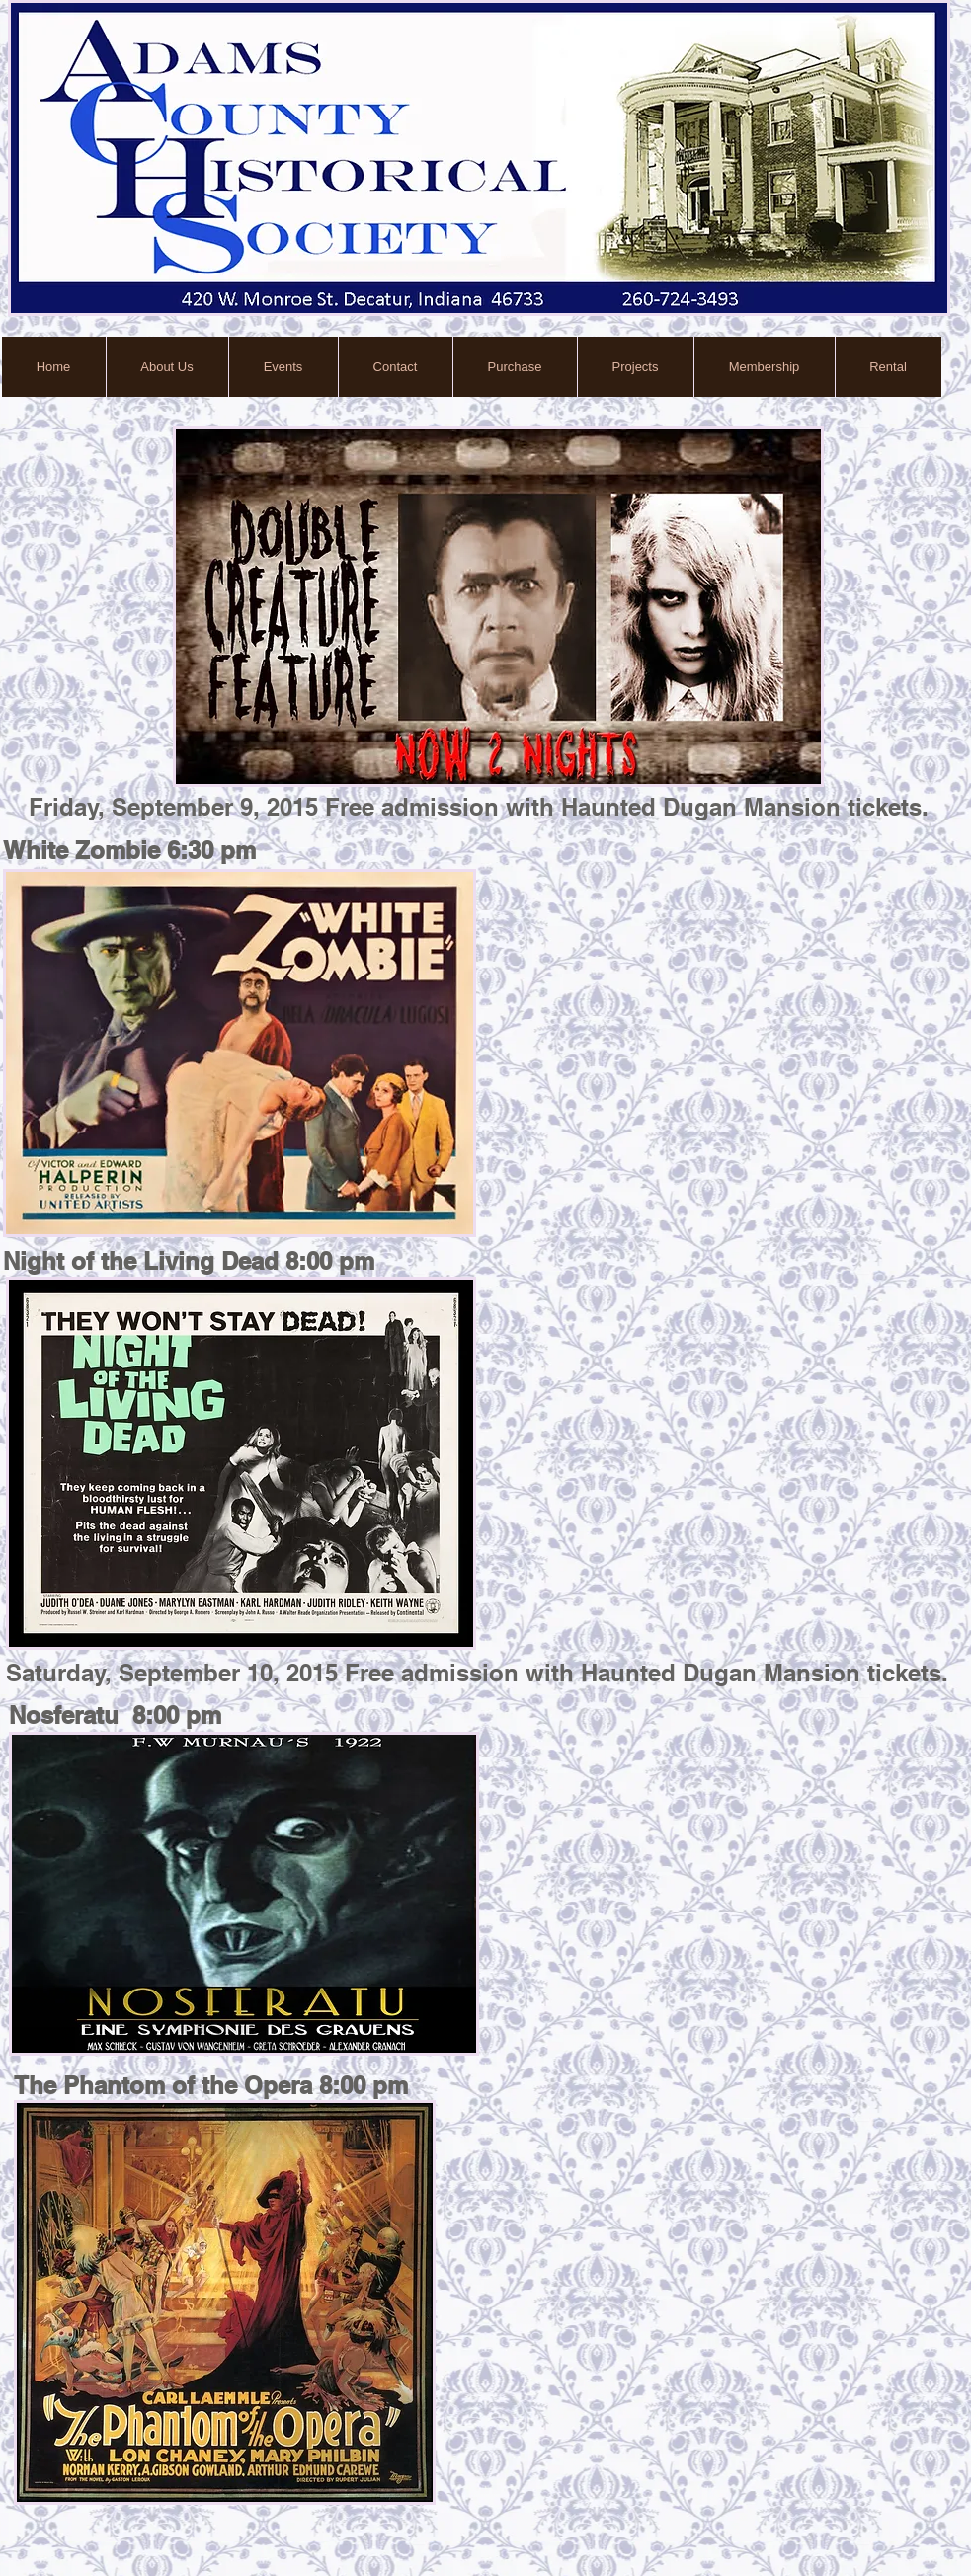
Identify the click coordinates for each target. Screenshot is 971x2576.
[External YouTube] (733, 1059)
